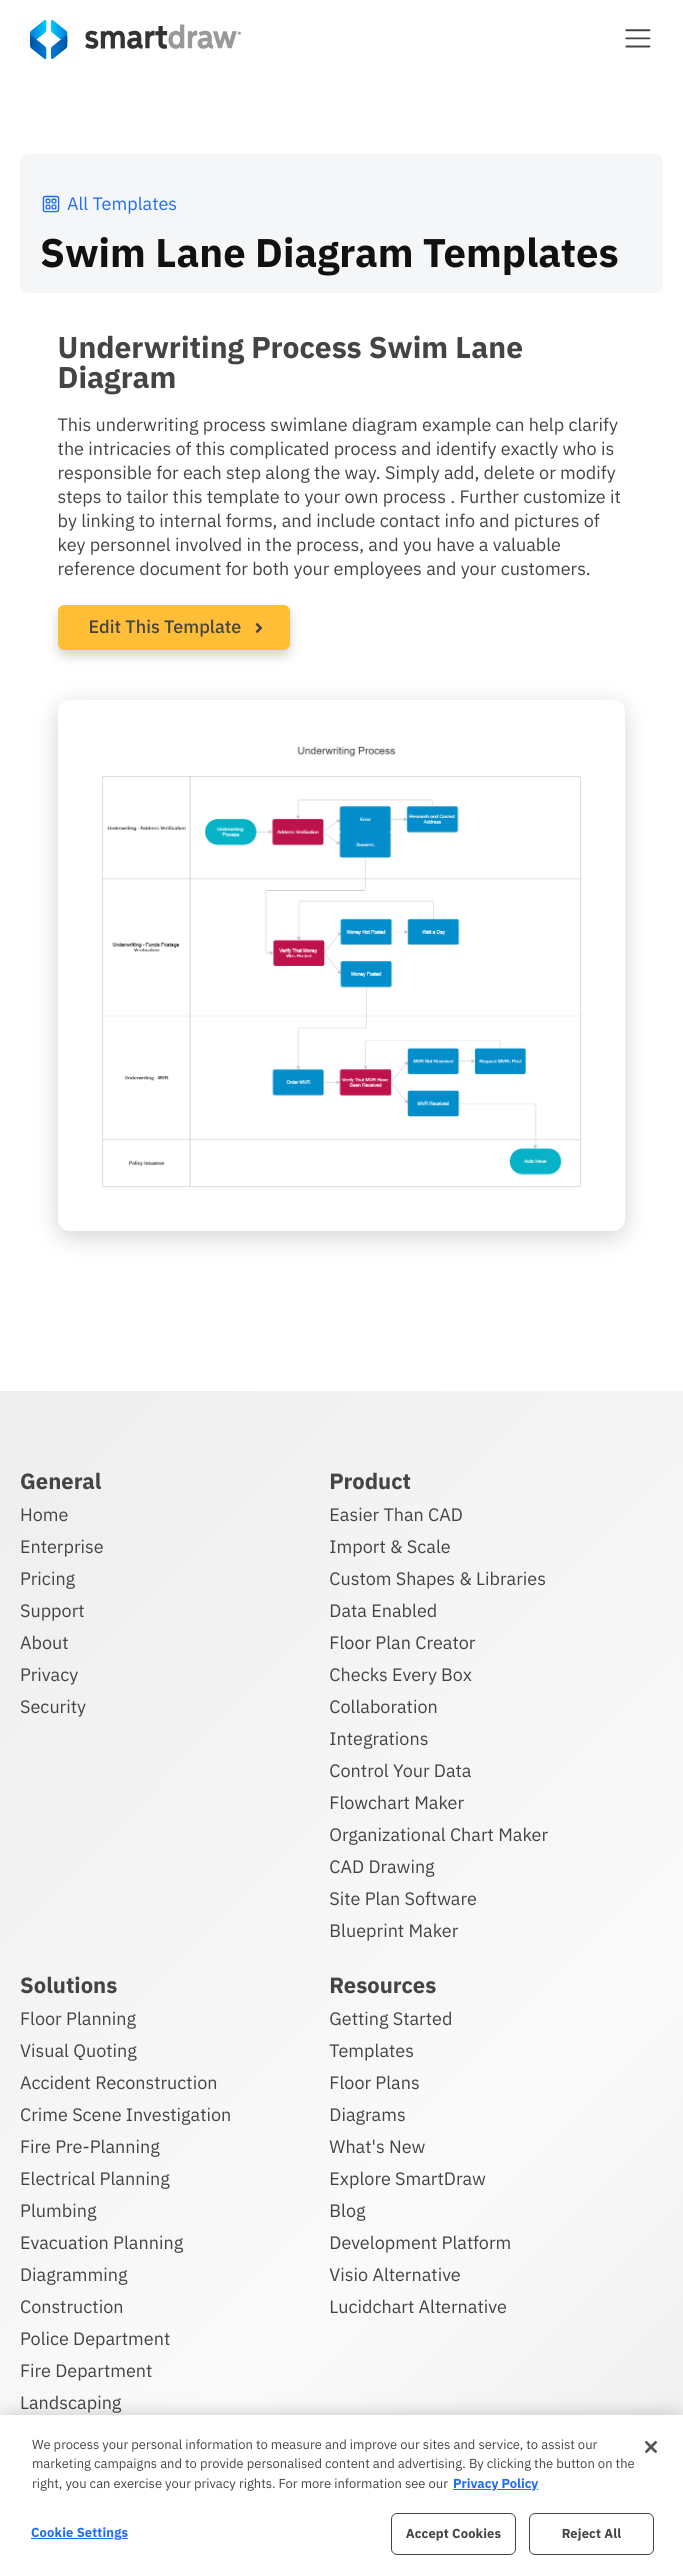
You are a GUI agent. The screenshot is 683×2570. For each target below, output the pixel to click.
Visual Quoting (78, 2050)
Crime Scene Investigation (125, 2114)
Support (52, 1610)
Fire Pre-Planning (90, 2146)
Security (53, 1706)
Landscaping (70, 2402)
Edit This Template (165, 626)
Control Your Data (400, 1770)
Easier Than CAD (396, 1514)
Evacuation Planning (101, 2242)
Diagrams (367, 2114)
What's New (377, 2146)
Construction (71, 2306)
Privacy (49, 1674)
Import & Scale (389, 1546)
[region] (341, 2492)
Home (44, 1514)
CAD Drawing (381, 1866)
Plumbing (58, 2210)
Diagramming (74, 2274)
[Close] (651, 2447)
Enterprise (62, 1546)
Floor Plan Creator (402, 1642)
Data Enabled (383, 1610)
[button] (638, 38)
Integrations (378, 1738)
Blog (347, 2210)
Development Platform (420, 2242)
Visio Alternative (394, 2274)
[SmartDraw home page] (135, 39)
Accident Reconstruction (119, 2082)
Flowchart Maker (396, 1802)
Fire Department (86, 2370)
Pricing (47, 1578)
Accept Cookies (453, 2533)
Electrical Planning (95, 2178)
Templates (371, 2050)
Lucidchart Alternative (418, 2306)
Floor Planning (78, 2018)
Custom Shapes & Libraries (437, 1578)
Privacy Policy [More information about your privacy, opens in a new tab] (495, 2483)
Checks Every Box (400, 1674)
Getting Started (390, 2018)
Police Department (95, 2338)
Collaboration (383, 1706)
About (44, 1642)
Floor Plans (374, 2082)
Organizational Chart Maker (438, 1834)
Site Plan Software (402, 1898)
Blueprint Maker (393, 1930)
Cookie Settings (79, 2532)
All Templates (108, 203)
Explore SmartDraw (407, 2178)
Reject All (592, 2533)
